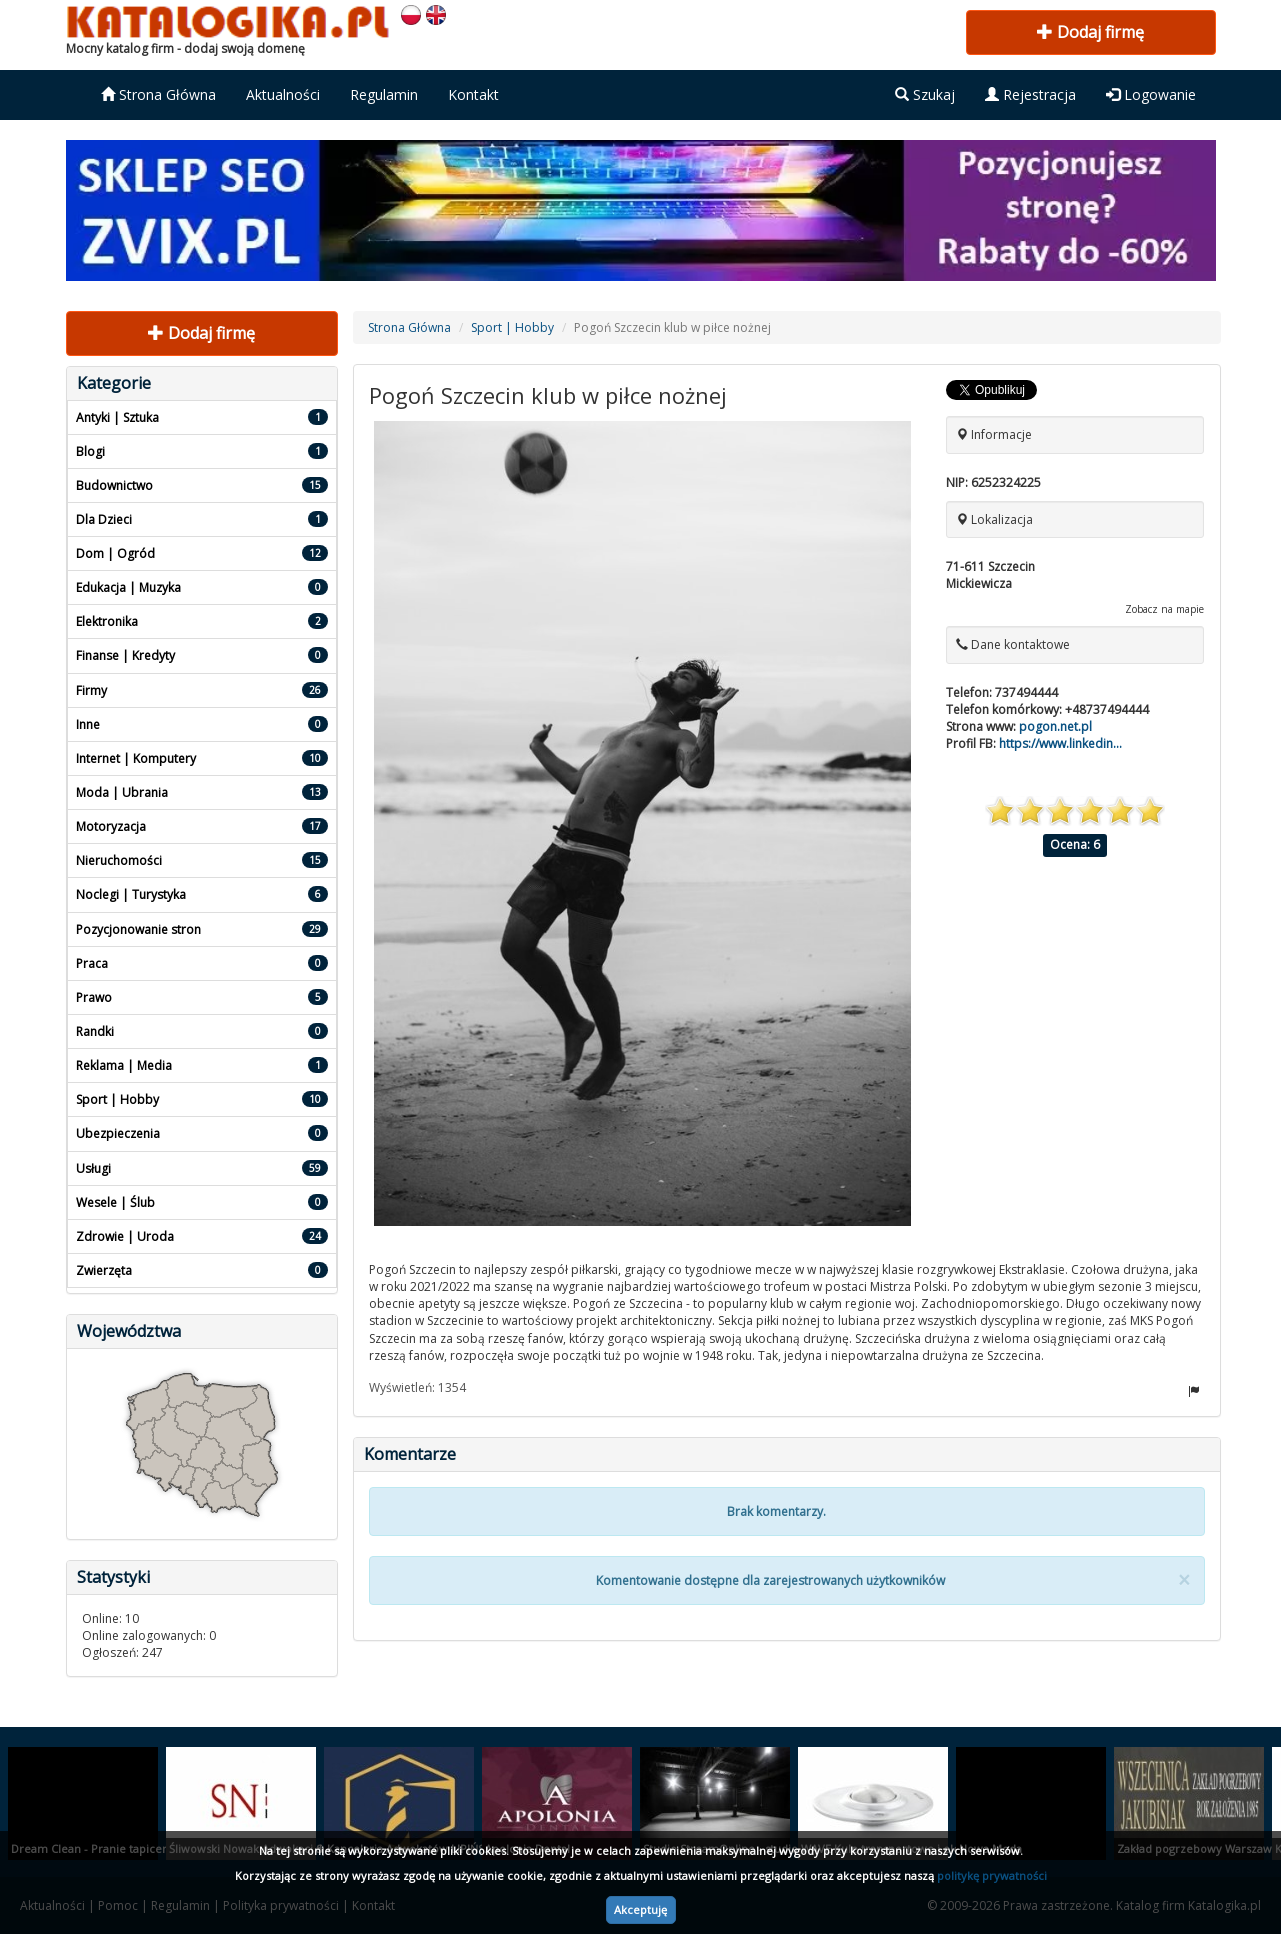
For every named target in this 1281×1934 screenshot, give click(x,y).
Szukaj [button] (925, 94)
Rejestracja (1030, 94)
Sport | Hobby (512, 327)
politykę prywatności (992, 1875)
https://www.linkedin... (1060, 743)
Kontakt (473, 94)
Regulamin (384, 94)
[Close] (1184, 1580)
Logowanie (1151, 94)
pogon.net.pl (1055, 726)
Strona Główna (158, 94)
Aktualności (283, 94)
